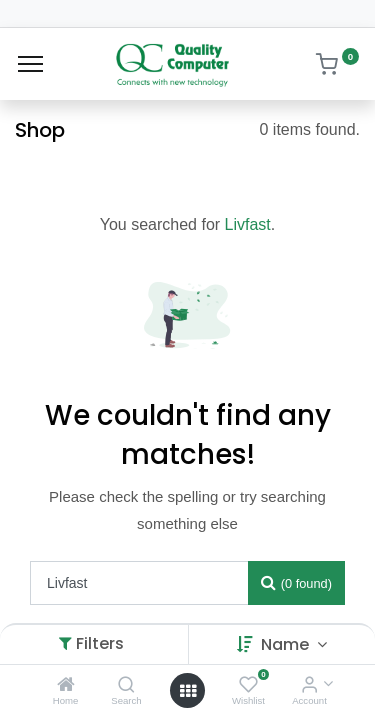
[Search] (126, 685)
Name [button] (287, 644)
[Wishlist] (248, 685)
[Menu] (30, 64)
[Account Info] (309, 685)
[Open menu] (188, 691)
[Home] (66, 685)
